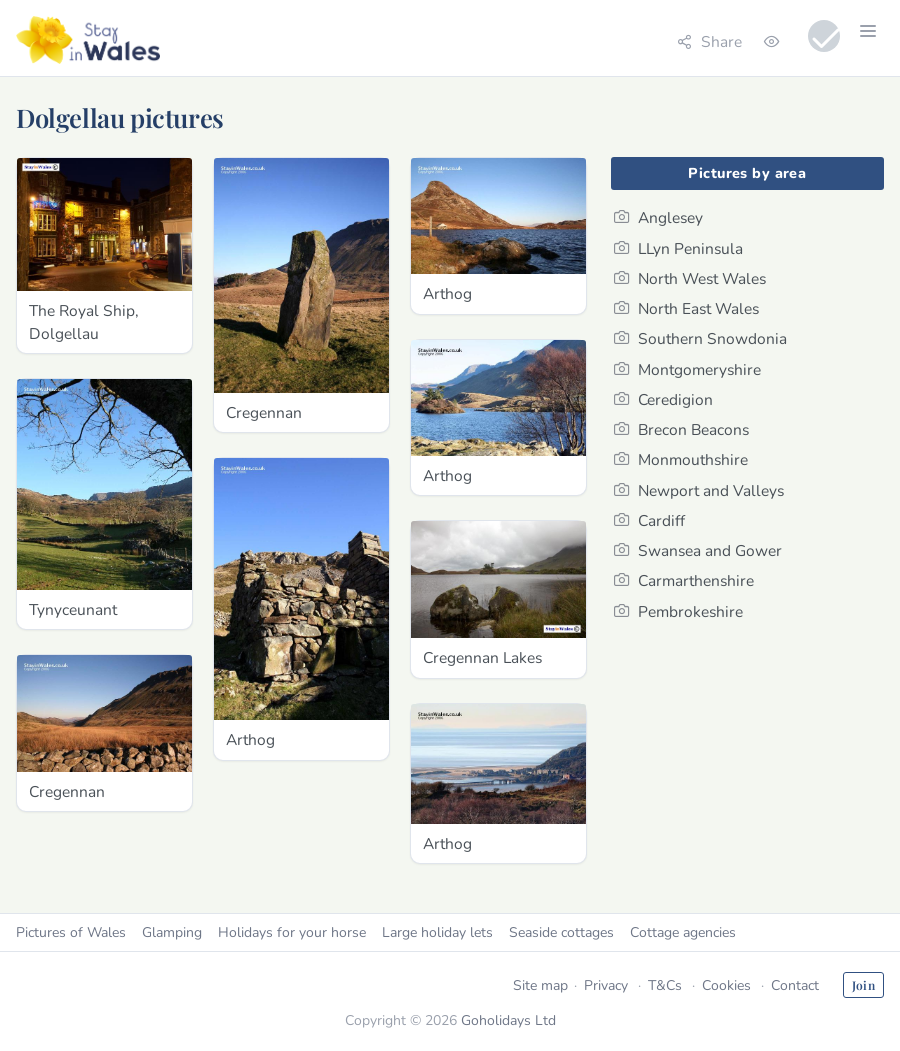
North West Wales (690, 278)
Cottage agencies (683, 932)
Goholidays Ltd (508, 1020)
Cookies (726, 985)
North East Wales (686, 308)
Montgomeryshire (687, 369)
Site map (540, 985)
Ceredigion (663, 399)
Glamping (172, 932)
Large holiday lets (437, 932)
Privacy (606, 985)
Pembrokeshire (678, 611)
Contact (795, 985)
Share (709, 41)
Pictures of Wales (71, 932)
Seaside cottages (561, 932)
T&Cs (665, 985)
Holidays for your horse (292, 932)
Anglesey (658, 217)
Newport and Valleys (699, 490)
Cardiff (649, 520)
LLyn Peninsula (678, 248)
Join (863, 985)
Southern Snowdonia (700, 338)
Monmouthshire (681, 459)
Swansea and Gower (698, 550)
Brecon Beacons (681, 429)
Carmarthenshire (684, 580)
